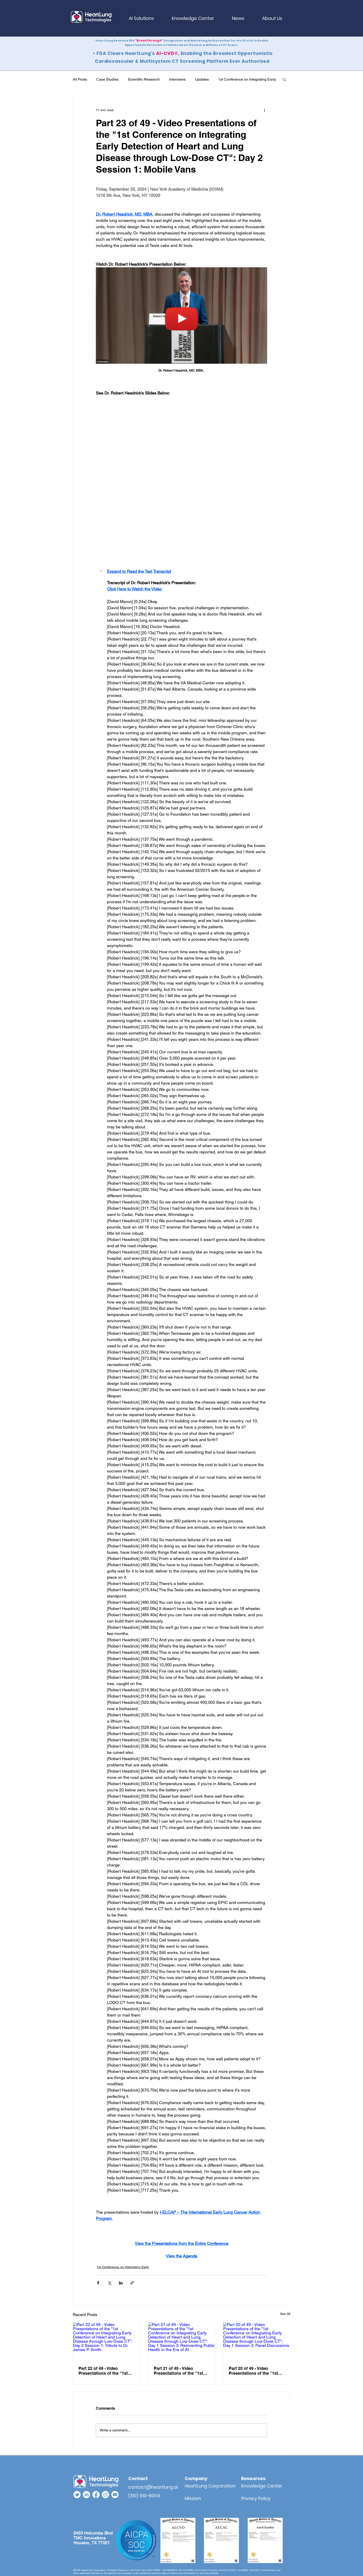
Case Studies (107, 79)
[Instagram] (105, 2494)
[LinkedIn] (86, 2494)
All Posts (80, 79)
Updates (202, 79)
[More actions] (264, 110)
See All (285, 2314)
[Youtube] (115, 2494)
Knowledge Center (261, 2486)
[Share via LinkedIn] (121, 2283)
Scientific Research (144, 79)
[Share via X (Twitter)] (109, 2283)
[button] (284, 79)
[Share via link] (132, 2283)
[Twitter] (77, 2494)
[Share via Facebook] (98, 2283)
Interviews (177, 79)
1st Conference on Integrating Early (247, 79)
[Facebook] (96, 2494)
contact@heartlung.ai (153, 2487)
